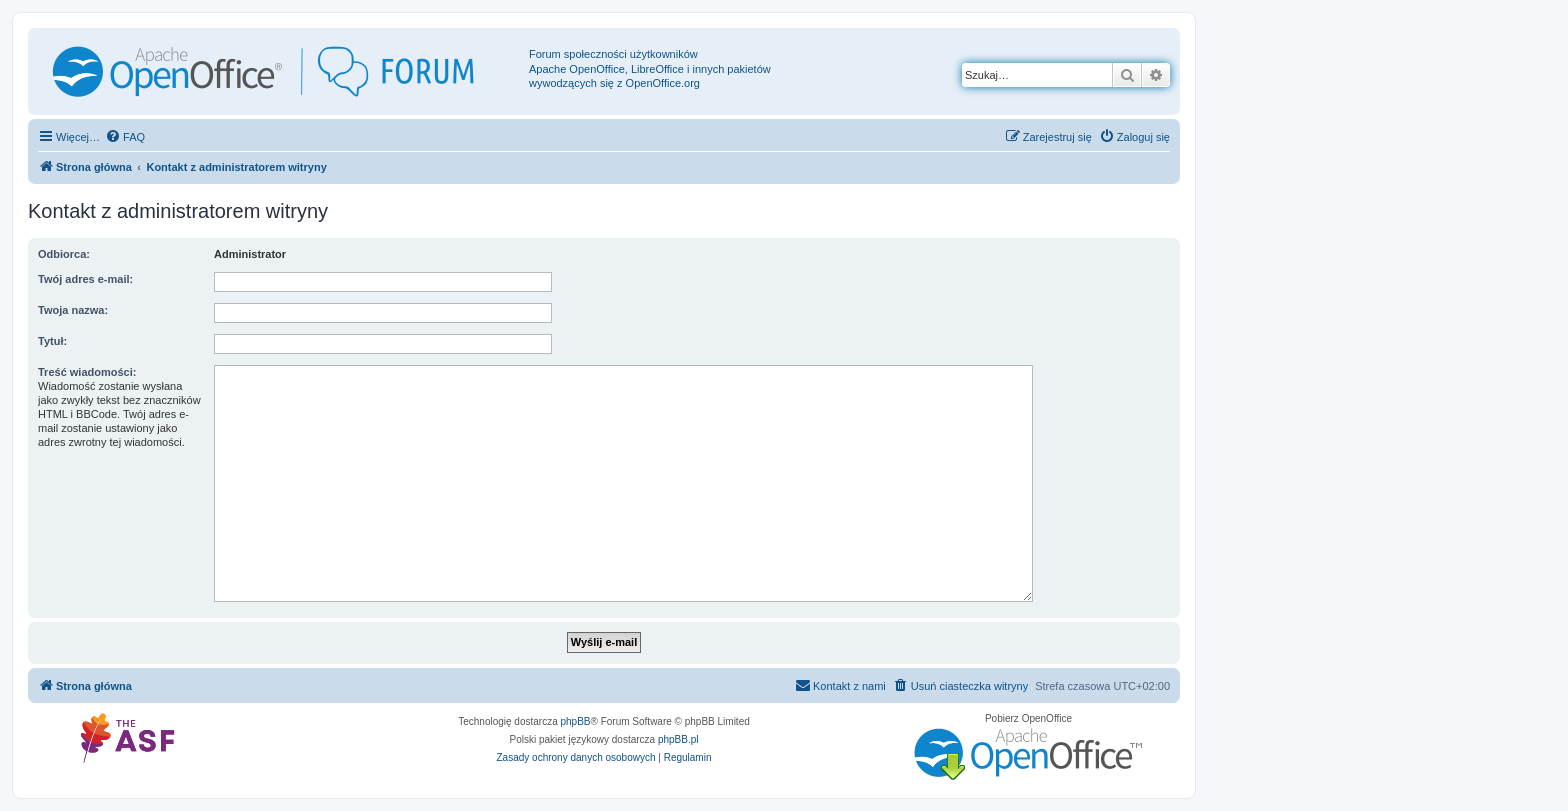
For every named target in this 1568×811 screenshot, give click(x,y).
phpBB (576, 721)
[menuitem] (125, 137)
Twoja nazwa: (73, 310)
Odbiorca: (64, 254)
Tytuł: (52, 341)
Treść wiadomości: (87, 372)
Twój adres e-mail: (85, 279)
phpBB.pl (678, 739)
